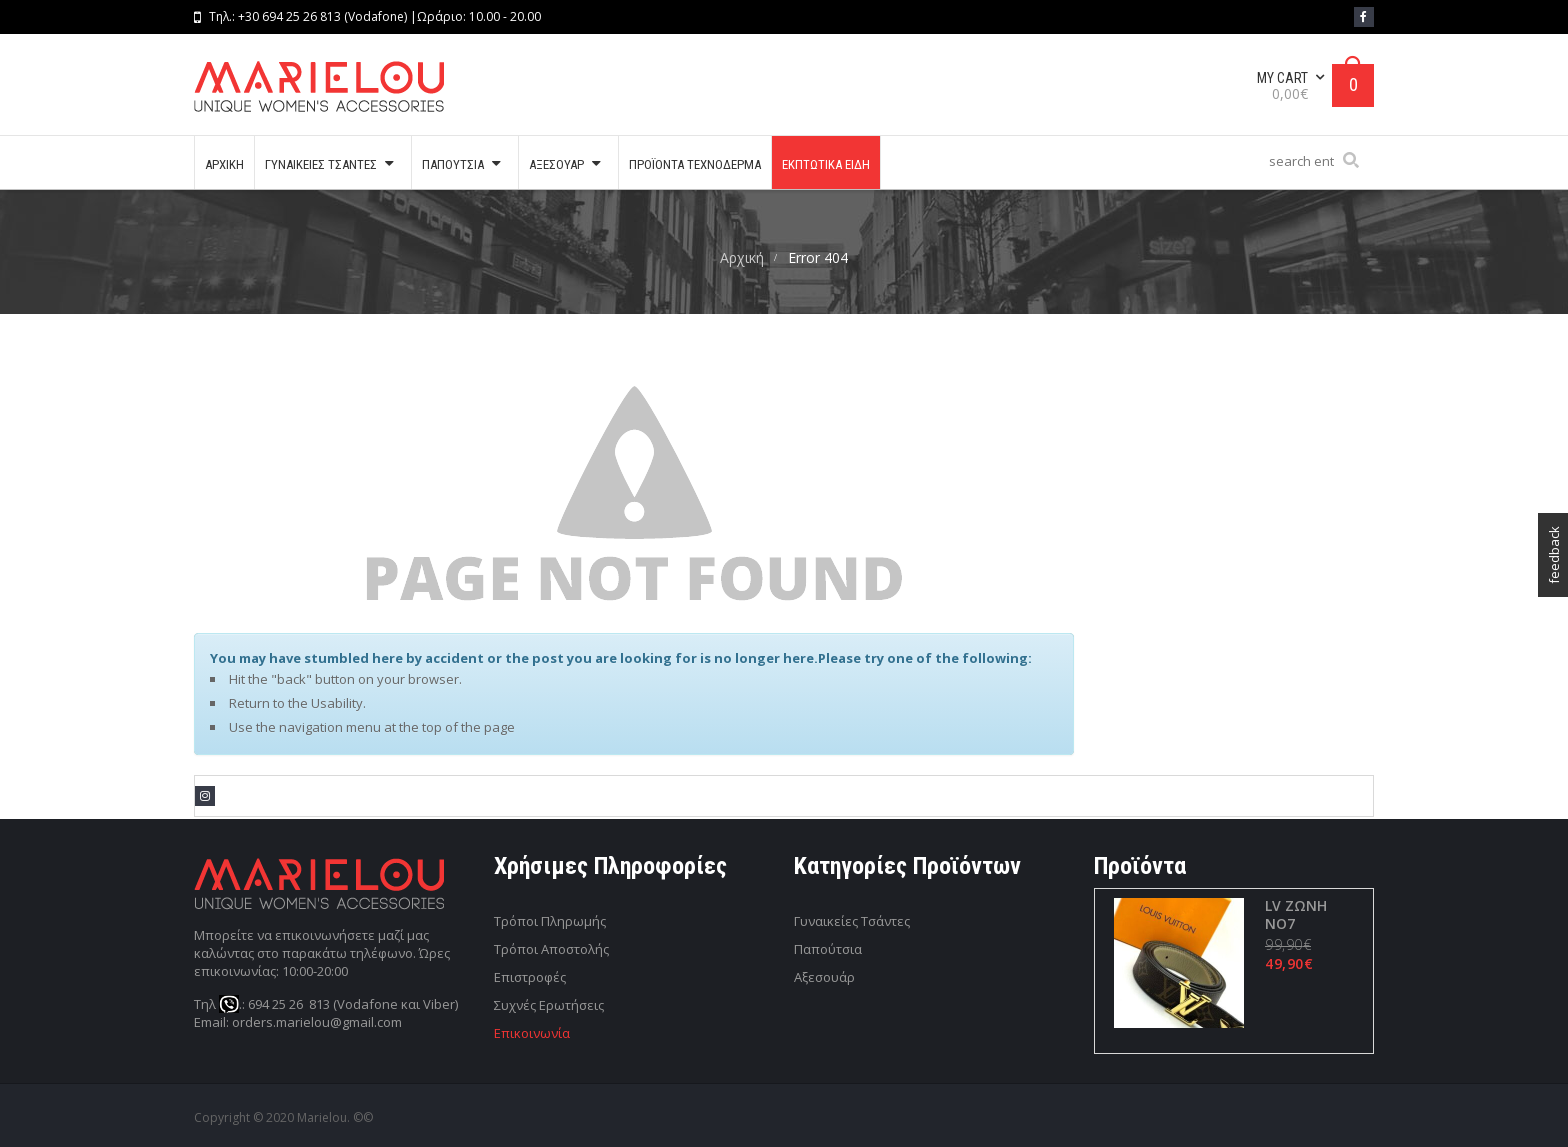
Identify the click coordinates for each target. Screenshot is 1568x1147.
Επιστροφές (530, 977)
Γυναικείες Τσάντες (852, 921)
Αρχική (742, 257)
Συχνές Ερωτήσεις (549, 1005)
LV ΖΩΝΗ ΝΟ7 (1295, 915)
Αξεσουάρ (824, 977)
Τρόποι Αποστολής (551, 949)
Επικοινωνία (532, 1033)
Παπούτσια (828, 949)
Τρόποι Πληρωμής (550, 921)
